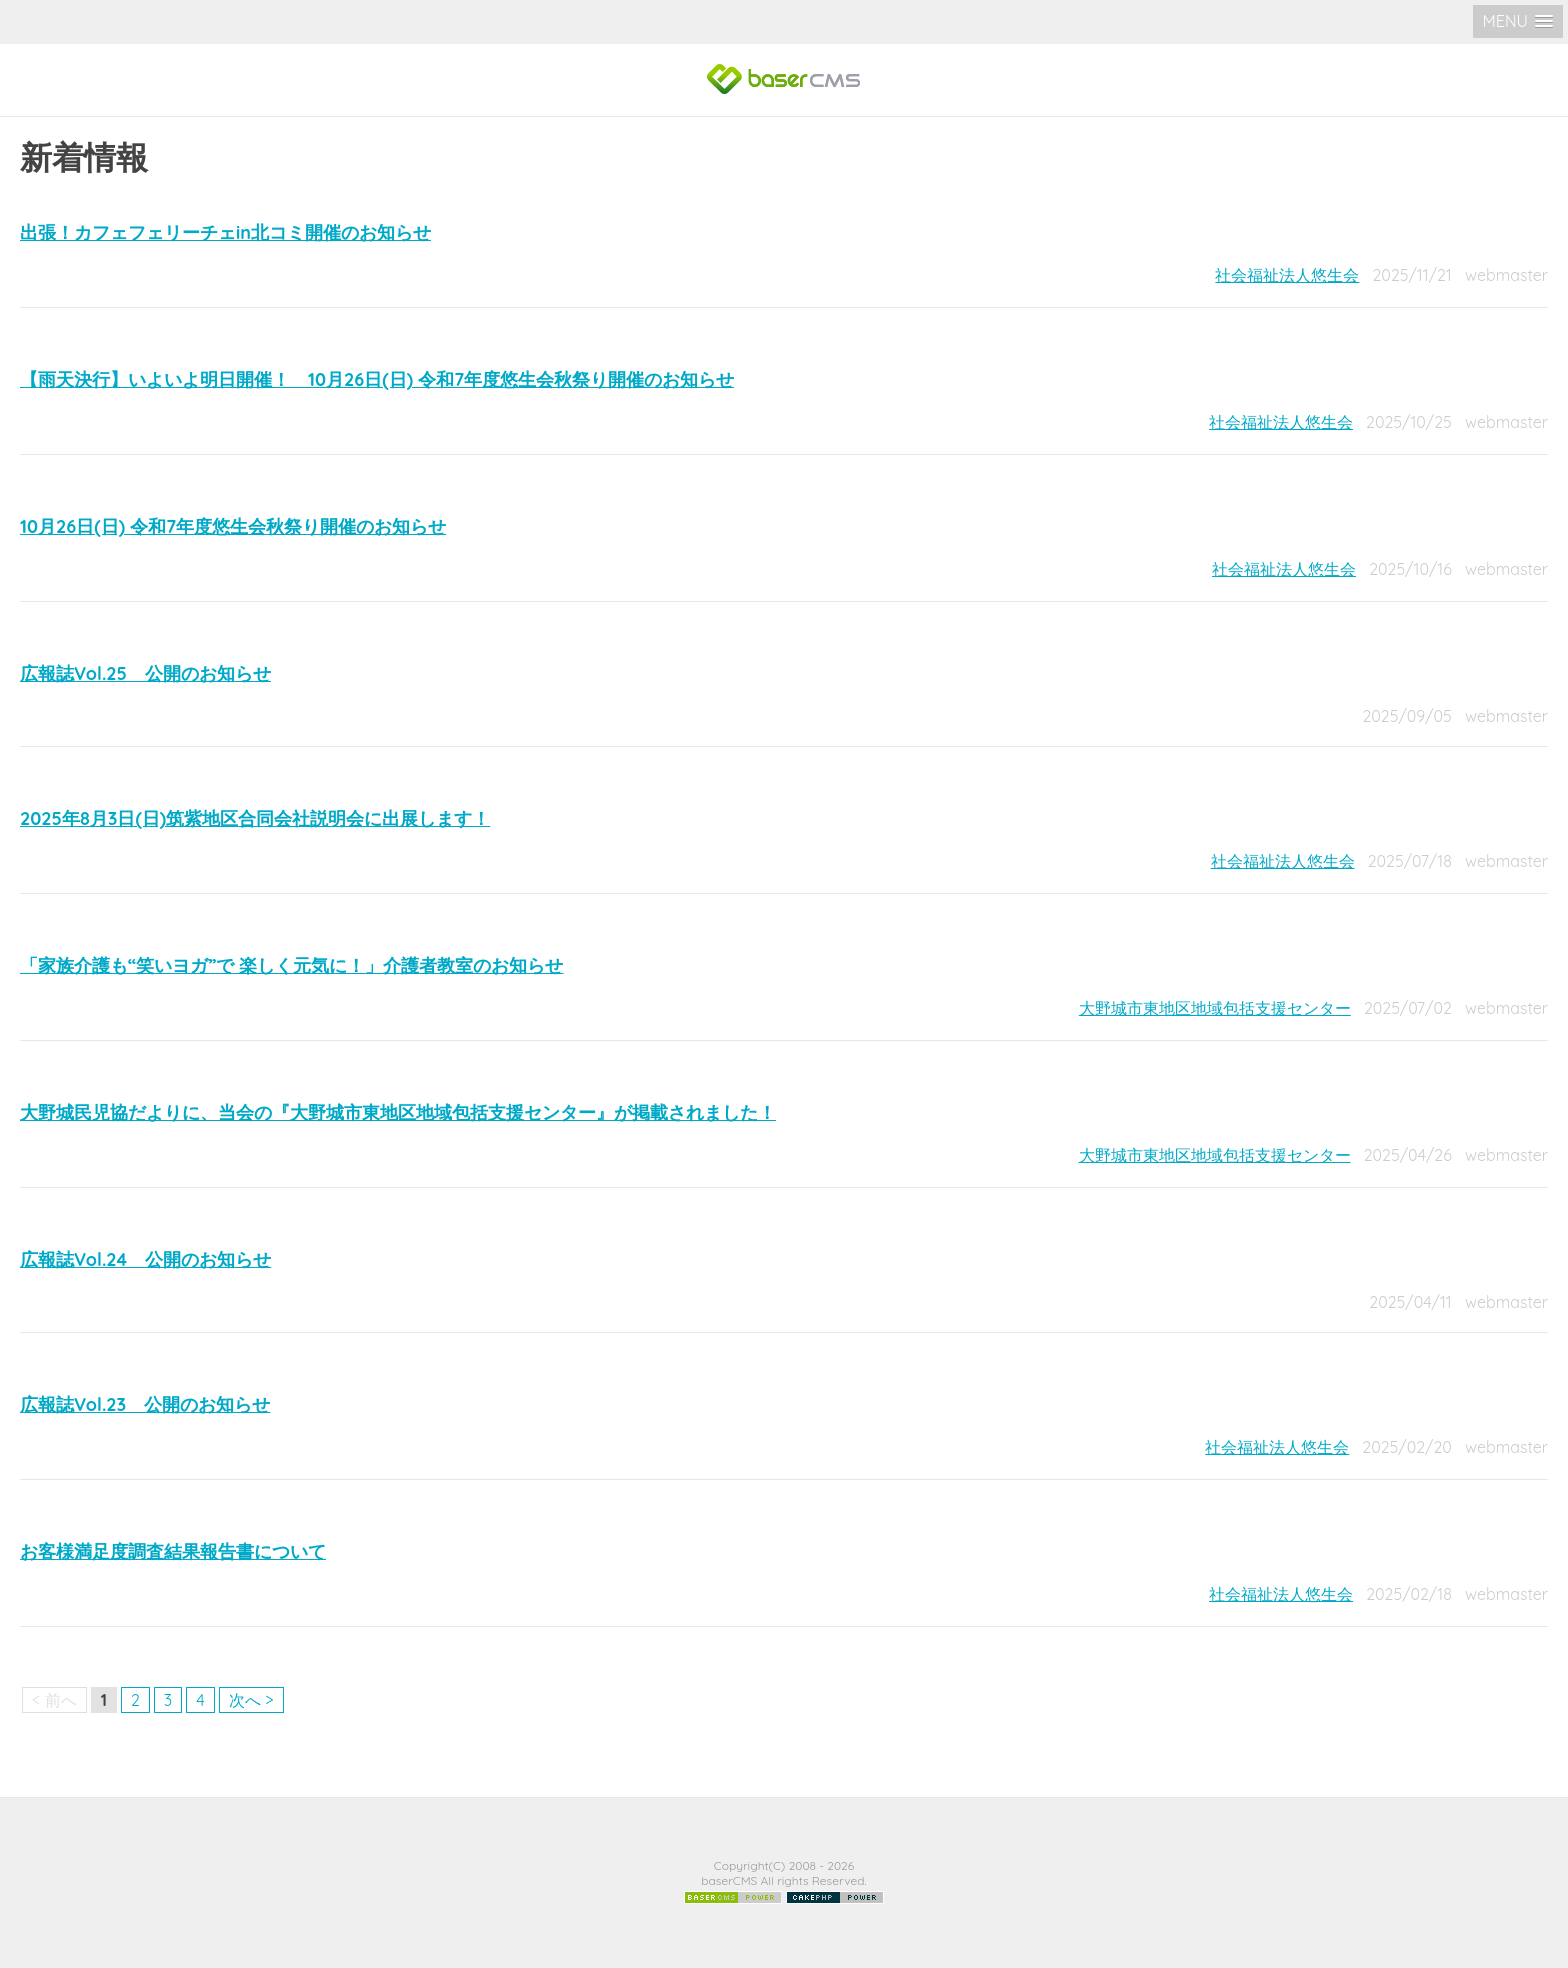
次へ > (251, 1700)
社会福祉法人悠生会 (1287, 275)
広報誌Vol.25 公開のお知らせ (145, 673)
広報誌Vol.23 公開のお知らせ (145, 1404)
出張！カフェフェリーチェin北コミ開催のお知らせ (225, 232)
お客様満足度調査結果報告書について (173, 1551)
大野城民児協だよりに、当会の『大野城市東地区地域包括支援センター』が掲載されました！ (398, 1112)
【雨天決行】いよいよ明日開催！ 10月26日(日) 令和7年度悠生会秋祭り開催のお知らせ (377, 379)
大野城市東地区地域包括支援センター (1215, 1008)
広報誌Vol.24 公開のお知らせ (145, 1259)
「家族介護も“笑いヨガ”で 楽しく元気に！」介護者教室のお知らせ (291, 965)
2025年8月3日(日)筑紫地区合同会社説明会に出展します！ (255, 818)
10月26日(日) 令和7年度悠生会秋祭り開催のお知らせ (233, 526)
